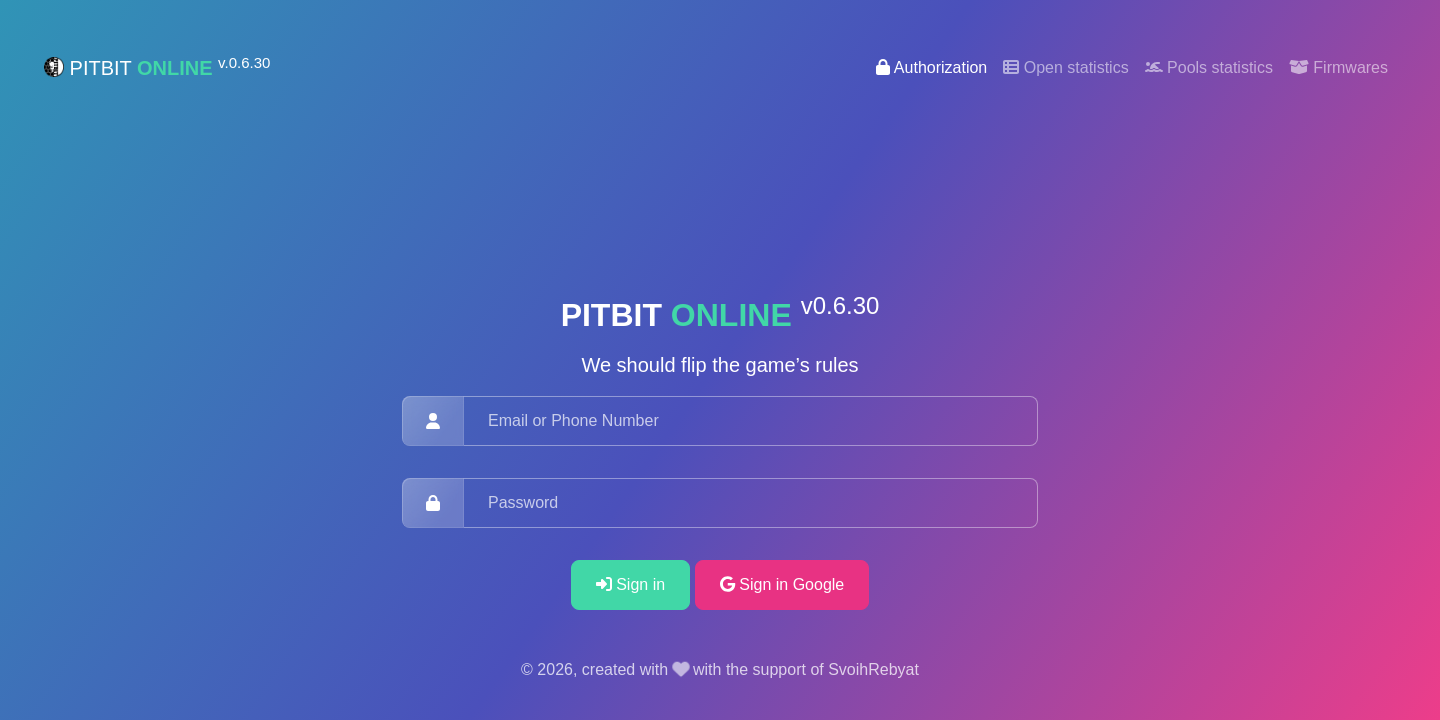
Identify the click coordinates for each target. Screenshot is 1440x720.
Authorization (931, 67)
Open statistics (1065, 67)
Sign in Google (782, 584)
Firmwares (1338, 67)
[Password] (751, 503)
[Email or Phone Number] (751, 421)
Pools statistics (1209, 67)
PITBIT (157, 67)
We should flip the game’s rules (719, 365)
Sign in (630, 584)
